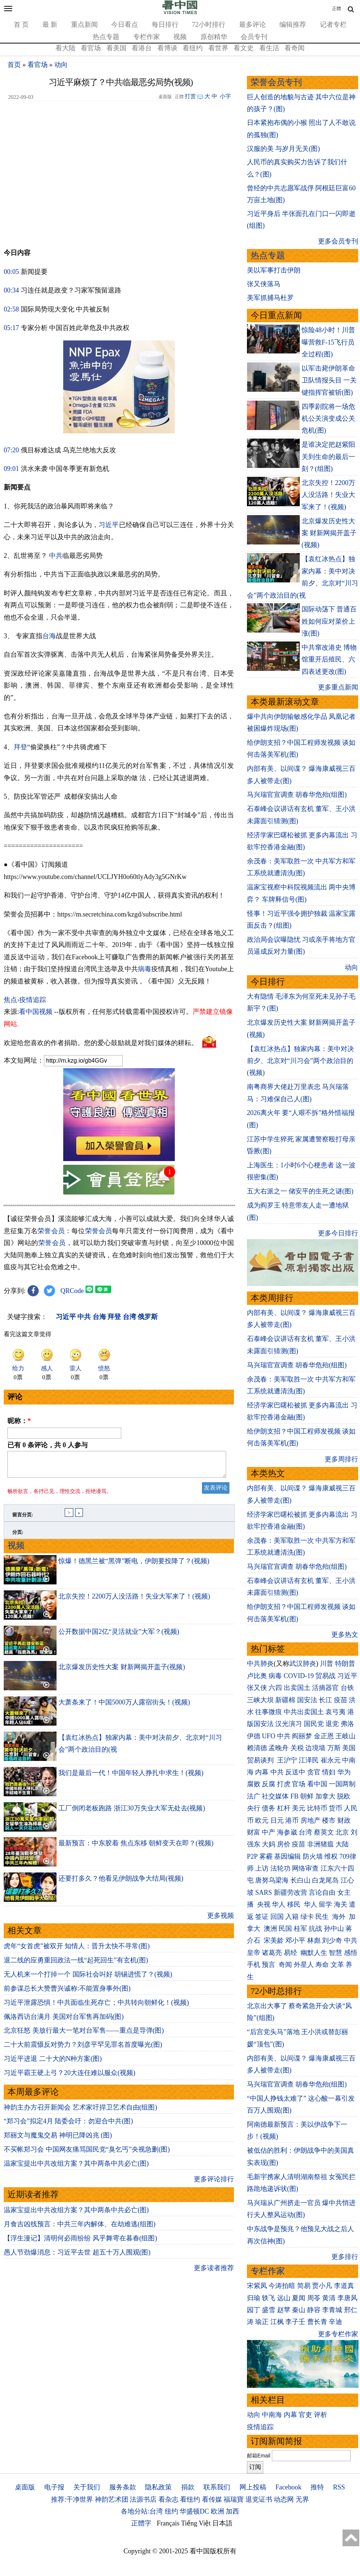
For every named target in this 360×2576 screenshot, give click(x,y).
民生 (323, 1916)
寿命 (322, 1964)
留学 (325, 1904)
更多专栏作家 (338, 2334)
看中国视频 (35, 1011)
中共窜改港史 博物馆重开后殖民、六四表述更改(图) (329, 659)
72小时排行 (208, 24)
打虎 (283, 1784)
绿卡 (307, 1916)
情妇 (328, 1772)
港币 (292, 1820)
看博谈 (167, 48)
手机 (253, 1964)
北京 (342, 1832)
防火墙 (313, 1856)
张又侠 (257, 1687)
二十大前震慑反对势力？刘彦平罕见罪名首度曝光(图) (83, 2049)
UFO (268, 1736)
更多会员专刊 (338, 241)
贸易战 (325, 1676)
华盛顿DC (194, 2511)
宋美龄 (274, 1940)
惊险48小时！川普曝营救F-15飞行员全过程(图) (328, 342)
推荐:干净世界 (72, 2499)
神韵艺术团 (111, 2499)
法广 (253, 1796)
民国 (285, 1928)
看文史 (244, 48)
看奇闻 (295, 48)
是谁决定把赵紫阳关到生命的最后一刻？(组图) (328, 456)
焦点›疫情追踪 (25, 999)
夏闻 (298, 2298)
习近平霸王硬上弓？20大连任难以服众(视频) (69, 2077)
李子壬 (295, 2321)
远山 (283, 2298)
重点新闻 (84, 24)
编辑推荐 (292, 24)
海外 (339, 1916)
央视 (263, 1904)
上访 (262, 1868)
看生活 (269, 48)
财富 (253, 1832)
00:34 (11, 290)
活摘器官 (325, 1687)
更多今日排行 (338, 1233)
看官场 (91, 48)
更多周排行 (341, 1459)
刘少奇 (332, 1940)
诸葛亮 (272, 1952)
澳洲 (270, 1928)
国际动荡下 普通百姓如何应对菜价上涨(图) (329, 621)
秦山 (298, 2310)
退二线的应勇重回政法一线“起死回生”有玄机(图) (76, 1964)
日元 (277, 1820)
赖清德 (257, 1748)
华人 (278, 1904)
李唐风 (347, 2298)
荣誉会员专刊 (276, 82)
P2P (252, 1856)
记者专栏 (333, 24)
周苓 (314, 2298)
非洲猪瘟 (320, 1844)
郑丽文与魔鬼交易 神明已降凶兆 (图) (58, 2139)
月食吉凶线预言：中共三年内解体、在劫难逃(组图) (79, 2228)
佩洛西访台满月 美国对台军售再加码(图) (64, 2021)
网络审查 (305, 1868)
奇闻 (285, 1964)
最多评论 (252, 24)
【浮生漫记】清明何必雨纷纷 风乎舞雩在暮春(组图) (80, 2242)
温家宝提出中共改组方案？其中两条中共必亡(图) (76, 2168)
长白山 (300, 1880)
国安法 (307, 1700)
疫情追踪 (260, 2427)
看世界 (218, 48)
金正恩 (324, 1736)
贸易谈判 (261, 1760)
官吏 (305, 2414)
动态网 (284, 2499)
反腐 (268, 1784)
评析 (320, 2414)
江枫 (277, 2321)
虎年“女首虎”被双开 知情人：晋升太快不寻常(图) (77, 1950)
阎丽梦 (302, 1736)
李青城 (332, 2310)
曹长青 (317, 2321)
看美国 (116, 48)
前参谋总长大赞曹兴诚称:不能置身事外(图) (67, 1993)
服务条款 (122, 2487)
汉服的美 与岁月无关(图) (283, 148)
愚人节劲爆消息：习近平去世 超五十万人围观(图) (77, 2256)
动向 (61, 64)
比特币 (317, 1808)
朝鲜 (307, 1796)
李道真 (344, 2285)
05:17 (11, 328)
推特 (317, 2487)
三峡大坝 (260, 1700)
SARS (263, 1892)
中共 (55, 555)
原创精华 (213, 37)
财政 (344, 1820)
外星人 (304, 1964)
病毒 (144, 969)
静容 (314, 2310)
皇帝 (253, 1952)
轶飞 (268, 2298)
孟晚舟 (279, 1748)
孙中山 (334, 1928)
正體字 (141, 2523)
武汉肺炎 (302, 1663)
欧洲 (217, 2511)
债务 (268, 1808)
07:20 (11, 450)
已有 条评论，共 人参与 (47, 1445)
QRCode (72, 1291)
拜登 (20, 747)
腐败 (253, 1784)
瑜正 (262, 2321)
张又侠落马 (263, 284)
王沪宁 (287, 1760)
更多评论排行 (214, 2183)
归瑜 (253, 2298)
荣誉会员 (51, 1231)
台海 (49, 636)
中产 (268, 1832)
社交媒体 (275, 1796)
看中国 (317, 1784)
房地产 (310, 1820)
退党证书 (258, 2499)
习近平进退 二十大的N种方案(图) (53, 2063)
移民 (293, 1904)
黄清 (328, 2298)
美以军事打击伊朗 (273, 270)
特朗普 (345, 1663)
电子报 (54, 2487)
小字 (225, 96)
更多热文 (344, 1634)
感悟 (350, 1952)
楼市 (328, 1820)
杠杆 (283, 1808)
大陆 (342, 1844)
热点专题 (106, 37)
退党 (332, 1723)
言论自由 (322, 1892)
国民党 (314, 1723)
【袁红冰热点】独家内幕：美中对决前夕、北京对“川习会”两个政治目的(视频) (300, 1061)
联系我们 (216, 2487)
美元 (298, 1808)
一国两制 (342, 1784)
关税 (297, 1748)
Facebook (288, 2487)
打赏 (190, 96)
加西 (232, 2511)
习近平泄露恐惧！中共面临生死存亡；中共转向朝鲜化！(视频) (96, 2007)
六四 (275, 1687)
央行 (253, 1808)
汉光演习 (288, 1723)
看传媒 (212, 2499)
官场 (298, 1784)
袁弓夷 (335, 1712)
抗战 (315, 1928)
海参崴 (287, 1832)
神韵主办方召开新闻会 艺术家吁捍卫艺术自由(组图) (80, 2112)
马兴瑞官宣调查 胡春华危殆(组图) (297, 794)
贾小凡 (322, 2285)
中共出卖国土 (304, 1712)
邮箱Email (258, 2456)
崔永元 (331, 1760)
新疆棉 (285, 1700)
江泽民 (309, 1760)
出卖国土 (297, 1687)
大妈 (268, 1844)
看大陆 (65, 48)
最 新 (50, 24)
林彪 (314, 1940)
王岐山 (345, 1736)
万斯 (334, 1748)
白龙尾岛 (325, 1880)
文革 (337, 1964)
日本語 (222, 2523)
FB (294, 1796)
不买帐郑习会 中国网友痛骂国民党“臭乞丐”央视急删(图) (87, 2154)
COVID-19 (299, 1676)
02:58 (11, 309)
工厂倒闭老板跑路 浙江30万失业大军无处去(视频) (131, 1812)
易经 (291, 1952)
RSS (339, 2487)
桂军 (300, 1928)
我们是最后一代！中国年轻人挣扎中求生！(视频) (130, 1777)
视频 (180, 37)
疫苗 (340, 1700)
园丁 (253, 2310)
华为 (344, 1772)
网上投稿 (253, 2487)
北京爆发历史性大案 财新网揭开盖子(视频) (121, 1671)
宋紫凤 (257, 2285)
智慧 (335, 1952)
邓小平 (295, 1940)
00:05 (11, 271)
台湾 (305, 1832)
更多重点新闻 (338, 687)
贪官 (314, 1772)
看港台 (142, 48)
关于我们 (86, 2487)
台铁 (347, 1687)
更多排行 (344, 2256)
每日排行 (165, 24)
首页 (14, 64)
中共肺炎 (260, 1663)
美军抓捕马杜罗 (270, 297)
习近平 (109, 525)
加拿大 (325, 1796)
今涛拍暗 (282, 2285)
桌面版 (25, 2487)
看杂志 (168, 2499)
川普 (326, 1663)
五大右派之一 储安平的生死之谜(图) (300, 1191)
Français (168, 2523)
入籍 (292, 1916)
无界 (302, 2499)
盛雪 (268, 2310)
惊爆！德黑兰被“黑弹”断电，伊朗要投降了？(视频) (133, 1565)
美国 (349, 1748)
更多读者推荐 (214, 2272)
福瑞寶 (234, 2499)
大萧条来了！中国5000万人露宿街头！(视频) (124, 1706)
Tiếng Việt (195, 2523)
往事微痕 (268, 1712)
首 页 (21, 24)
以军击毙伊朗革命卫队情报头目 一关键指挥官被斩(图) (329, 380)
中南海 (272, 2414)
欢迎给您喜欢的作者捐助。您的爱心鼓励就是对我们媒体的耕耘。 (101, 1043)
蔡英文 (324, 1832)
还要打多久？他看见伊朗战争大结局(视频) (120, 1883)
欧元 (262, 1820)
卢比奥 (257, 1676)
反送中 (295, 1772)
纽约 (171, 2511)
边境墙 (315, 1748)
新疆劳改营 (290, 1892)
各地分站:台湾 (142, 2511)
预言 (269, 1964)
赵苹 (283, 2310)
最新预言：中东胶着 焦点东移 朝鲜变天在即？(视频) (135, 1847)
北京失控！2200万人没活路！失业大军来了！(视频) (134, 1600)
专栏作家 (146, 37)
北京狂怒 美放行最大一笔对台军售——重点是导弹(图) (84, 2035)
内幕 (262, 1772)
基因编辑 (287, 1856)
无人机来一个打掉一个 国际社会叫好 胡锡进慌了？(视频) (88, 1978)
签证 (262, 1916)
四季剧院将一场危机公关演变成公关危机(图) (328, 418)
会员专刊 (254, 37)
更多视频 (220, 1920)
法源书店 (143, 2499)
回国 (277, 1916)
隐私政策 (158, 2487)
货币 (335, 1808)
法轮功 (280, 1868)
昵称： (19, 1421)
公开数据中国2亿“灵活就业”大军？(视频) (118, 1636)
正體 (336, 8)
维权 (331, 1856)
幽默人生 (313, 1952)
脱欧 (343, 1796)
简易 (304, 2285)
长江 (325, 1700)
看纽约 (193, 48)
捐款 (188, 2487)
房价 (283, 1844)
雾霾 (266, 1856)
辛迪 (335, 2321)
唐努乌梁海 (272, 1880)
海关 (340, 1904)
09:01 (11, 468)
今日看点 (124, 24)
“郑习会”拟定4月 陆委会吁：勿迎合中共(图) (68, 2125)
